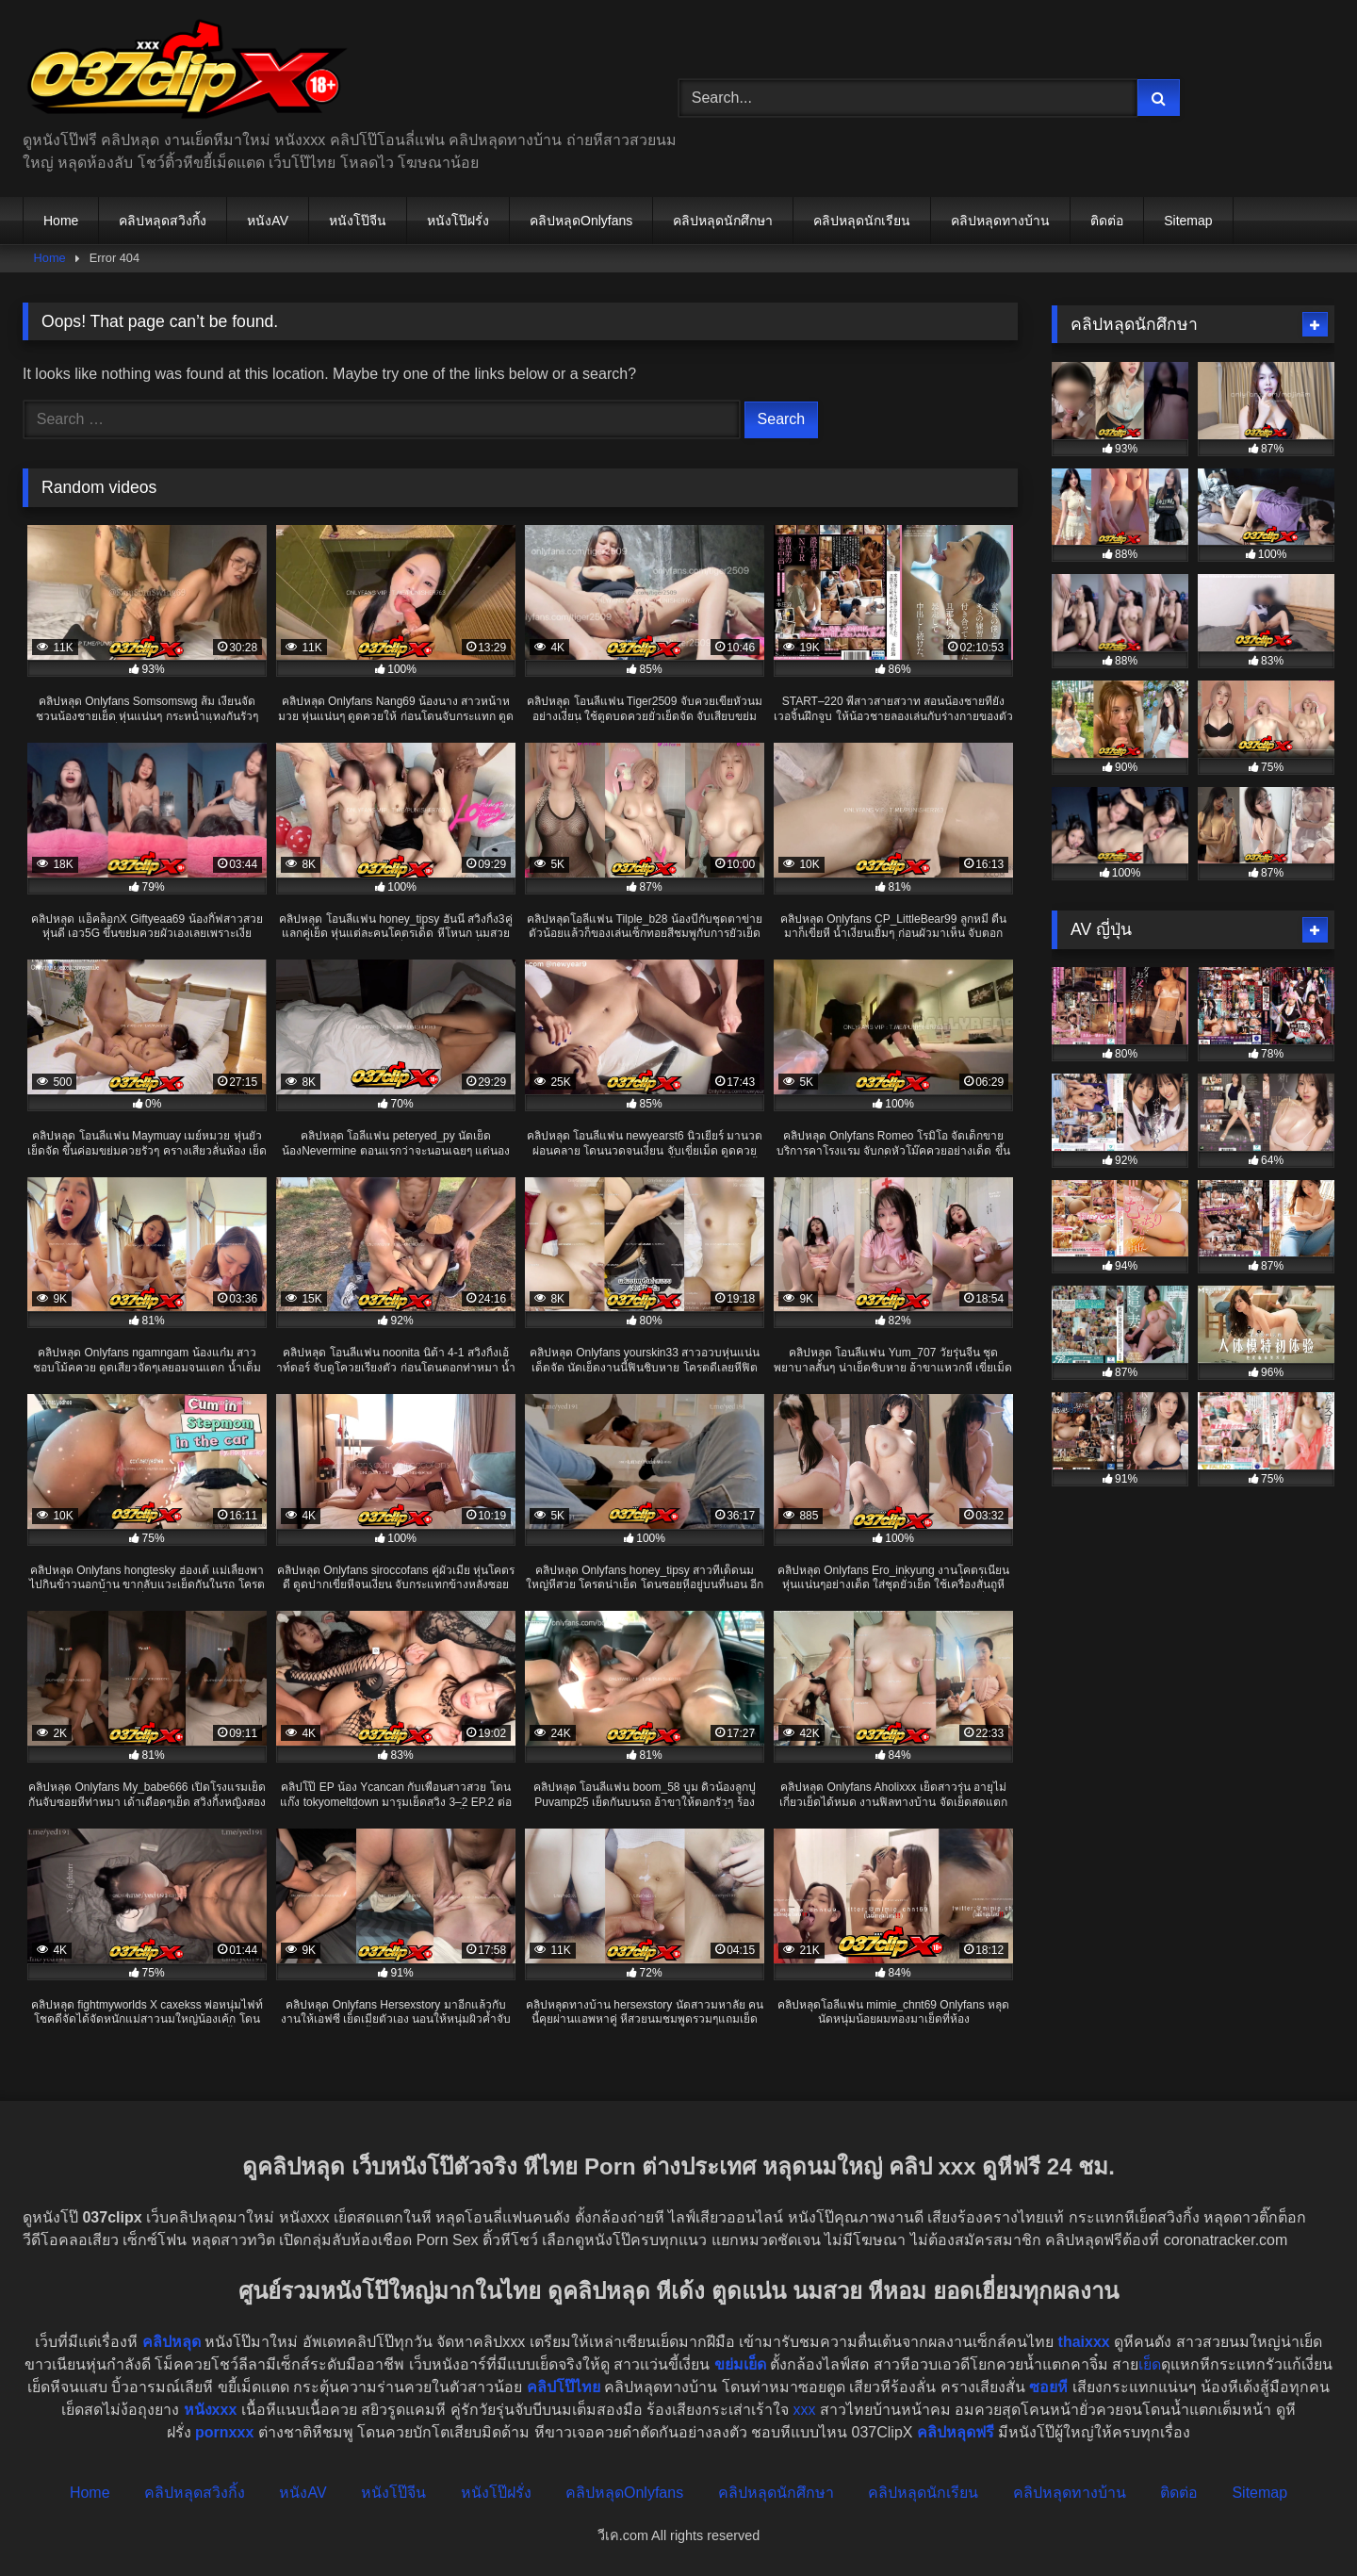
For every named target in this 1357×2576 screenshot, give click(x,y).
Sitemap (1188, 220)
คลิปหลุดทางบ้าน (1000, 220)
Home (60, 220)
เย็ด (1149, 2364)
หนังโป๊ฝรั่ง (458, 220)
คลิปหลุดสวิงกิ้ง (162, 220)
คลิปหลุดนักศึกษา (723, 220)
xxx (804, 2410)
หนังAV (267, 220)
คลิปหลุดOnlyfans (581, 220)
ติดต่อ (1106, 220)
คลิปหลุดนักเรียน (861, 220)
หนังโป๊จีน (357, 220)
